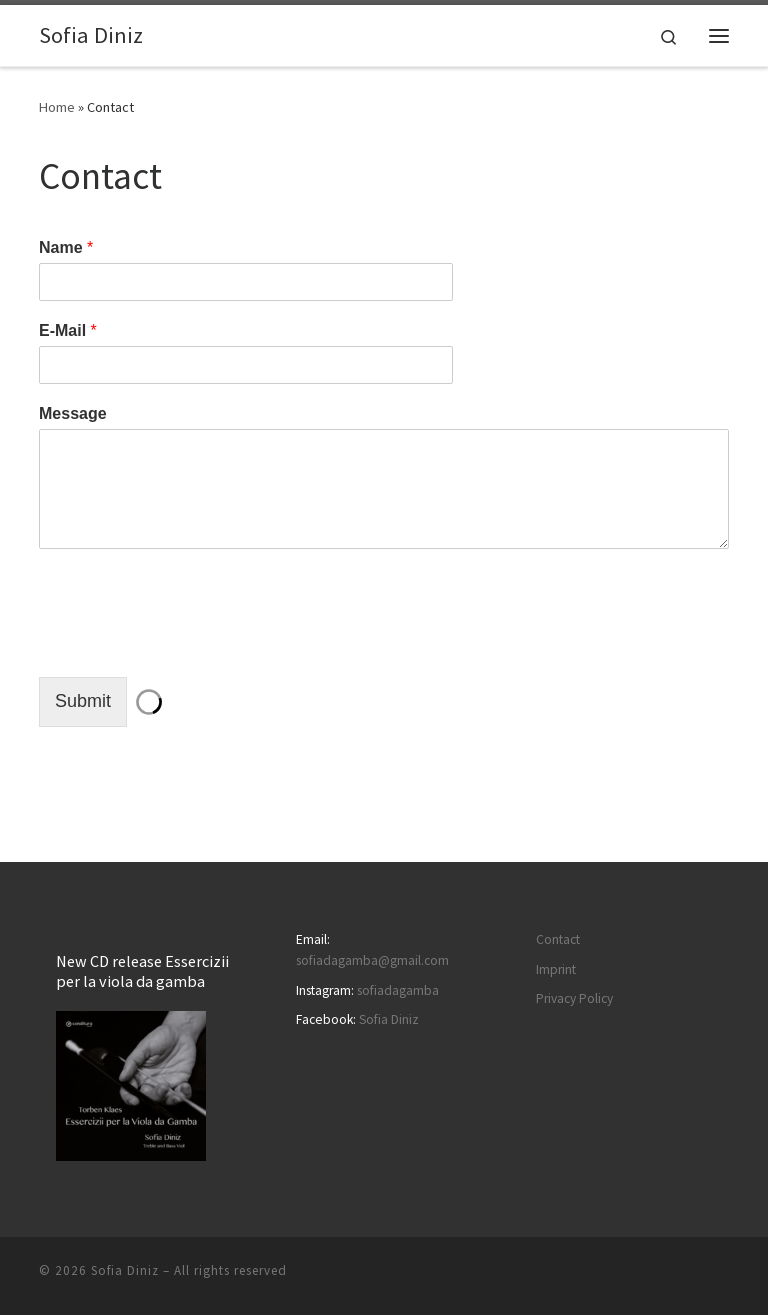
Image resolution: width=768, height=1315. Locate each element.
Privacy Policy (574, 998)
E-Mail (68, 330)
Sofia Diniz (389, 1019)
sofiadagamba (398, 990)
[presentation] (191, 644)
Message (73, 413)
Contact (558, 939)
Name (66, 247)
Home (57, 107)
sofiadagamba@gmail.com (372, 960)
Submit (83, 701)
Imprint (556, 969)
